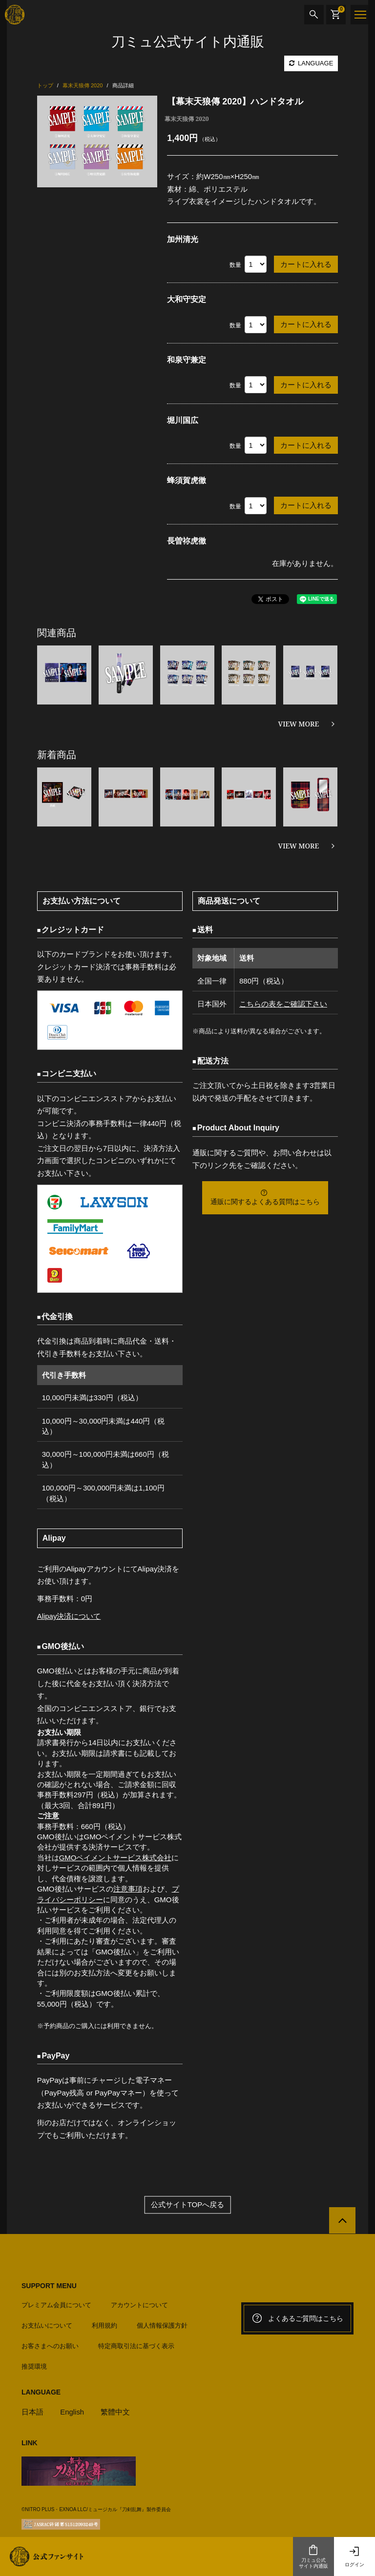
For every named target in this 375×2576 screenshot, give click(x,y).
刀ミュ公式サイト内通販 (313, 2556)
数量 (235, 265)
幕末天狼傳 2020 (186, 119)
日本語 (32, 2411)
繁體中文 (115, 2411)
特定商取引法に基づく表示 (136, 2345)
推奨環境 (34, 2366)
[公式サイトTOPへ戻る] (342, 2220)
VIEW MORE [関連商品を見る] (298, 723)
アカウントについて (139, 2304)
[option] (97, 141)
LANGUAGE (311, 63)
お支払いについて (46, 2325)
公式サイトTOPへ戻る (188, 2205)
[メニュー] (360, 14)
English (72, 2411)
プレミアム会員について (56, 2304)
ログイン (354, 2556)
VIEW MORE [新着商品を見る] (298, 845)
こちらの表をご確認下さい (283, 1004)
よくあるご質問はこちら (297, 2318)
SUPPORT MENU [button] (49, 2286)
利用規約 (104, 2325)
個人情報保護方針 (162, 2325)
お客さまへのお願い (50, 2345)
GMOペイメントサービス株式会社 (115, 1857)
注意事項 (128, 1889)
